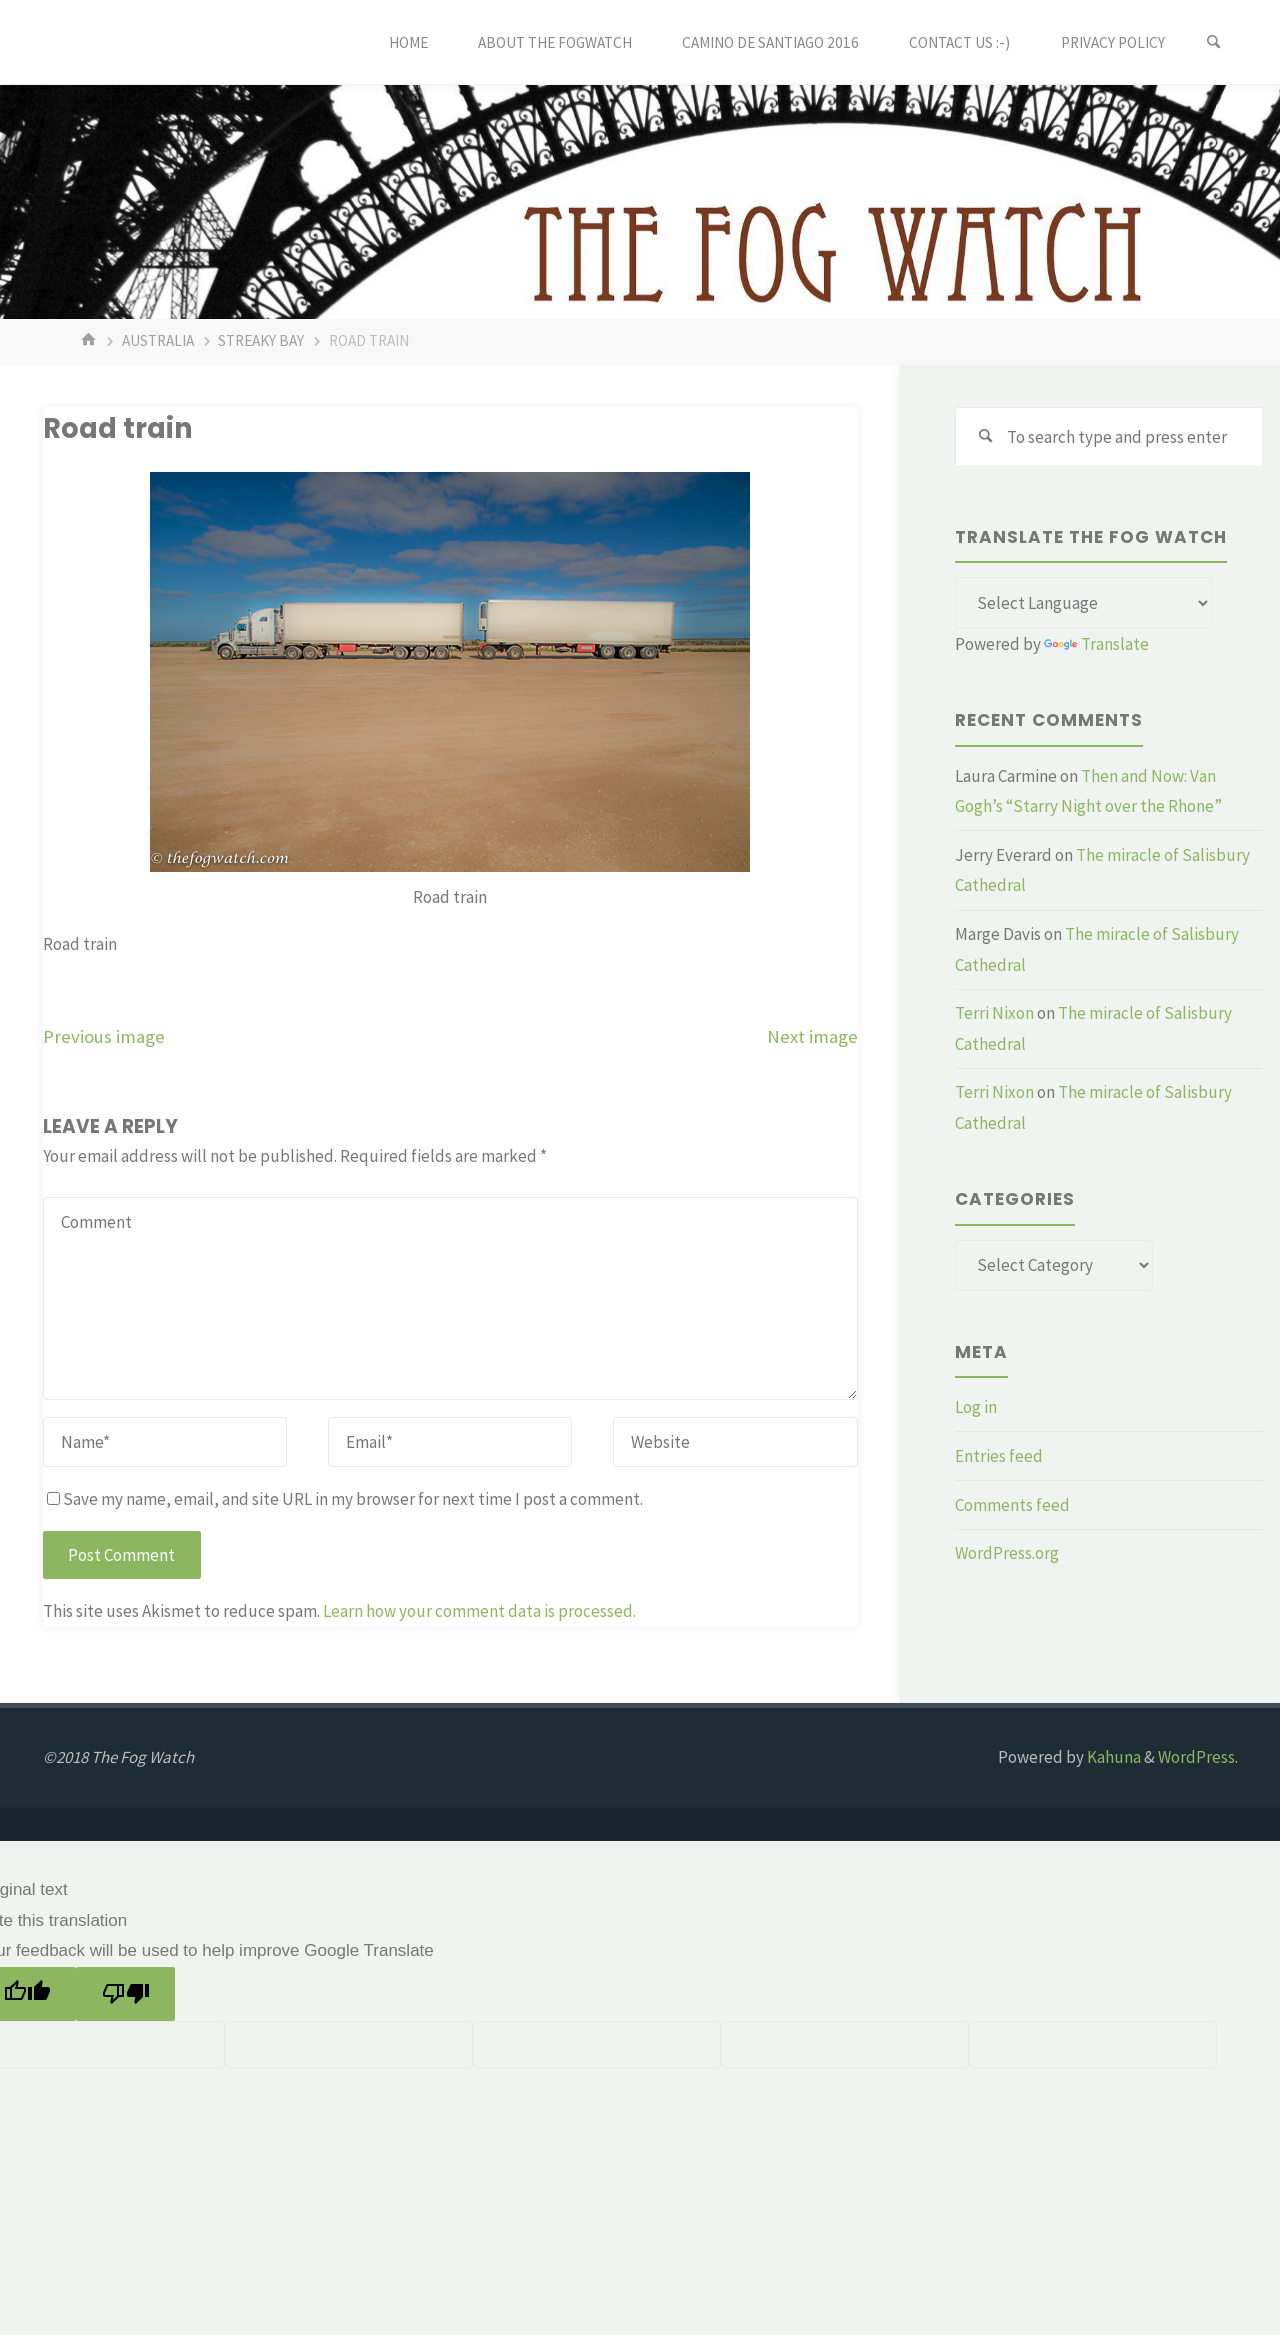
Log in (976, 1407)
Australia (158, 340)
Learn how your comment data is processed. (479, 1611)
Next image (812, 1036)
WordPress (1196, 1757)
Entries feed (999, 1456)
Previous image (104, 1036)
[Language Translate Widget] (1083, 603)
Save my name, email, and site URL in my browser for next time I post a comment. (345, 1499)
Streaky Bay (261, 340)
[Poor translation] (125, 1994)
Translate (1096, 644)
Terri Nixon (994, 1013)
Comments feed (1012, 1505)
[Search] (1214, 42)
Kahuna (1112, 1757)
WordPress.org (1007, 1553)
